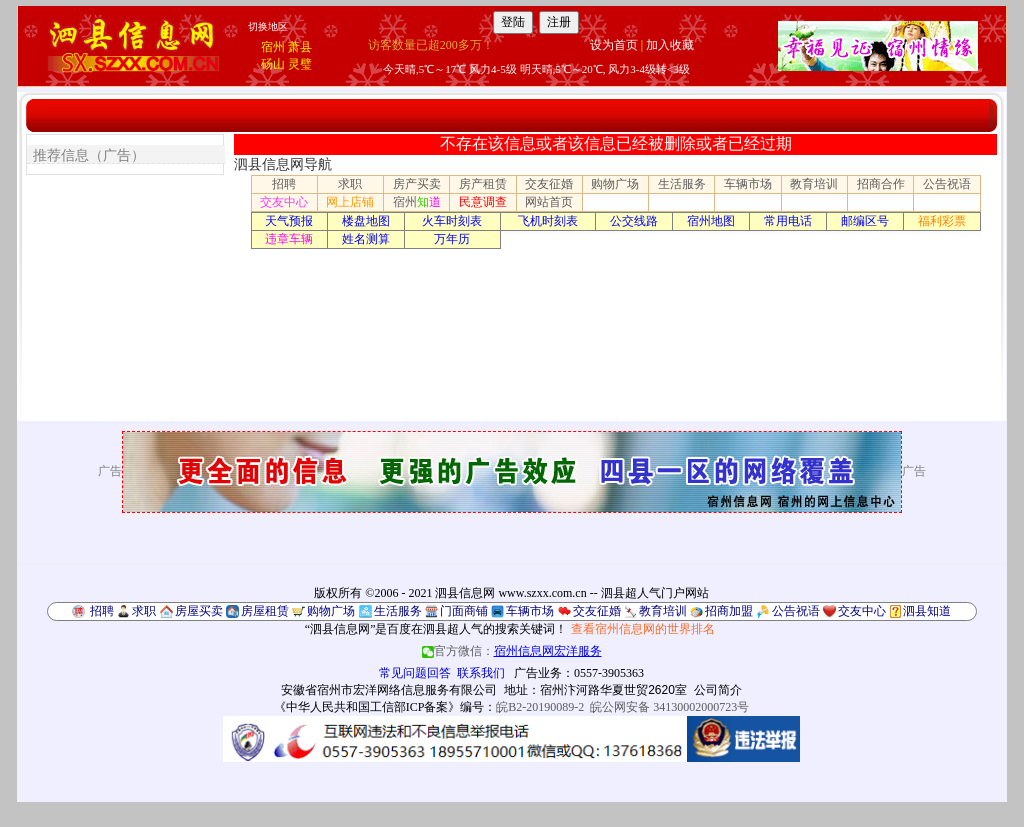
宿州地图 (711, 221)
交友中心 (284, 202)
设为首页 (614, 45)
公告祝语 (947, 184)
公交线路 (634, 221)
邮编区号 (865, 221)
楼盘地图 (366, 221)
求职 (350, 184)
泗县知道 (927, 611)
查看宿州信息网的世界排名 (643, 629)
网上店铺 (350, 202)
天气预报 (289, 221)
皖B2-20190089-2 (540, 707)
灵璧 (300, 64)
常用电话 (788, 221)
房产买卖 (417, 184)
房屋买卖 (199, 611)
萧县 (300, 47)
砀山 (273, 64)
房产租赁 (483, 184)
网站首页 (549, 202)
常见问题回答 (415, 673)
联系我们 (481, 673)
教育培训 (814, 184)
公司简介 (718, 690)
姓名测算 (366, 239)
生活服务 (682, 184)
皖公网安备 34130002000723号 (669, 707)
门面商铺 (464, 611)
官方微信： (512, 651)
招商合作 (881, 184)
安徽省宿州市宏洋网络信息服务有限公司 (389, 690)
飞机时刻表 (548, 221)
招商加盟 (729, 611)
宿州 (273, 47)
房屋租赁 (265, 611)
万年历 (452, 239)
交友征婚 (549, 184)
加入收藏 (670, 45)
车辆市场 (748, 184)
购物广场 (615, 184)
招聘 (284, 184)
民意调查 (483, 202)
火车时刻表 (452, 221)
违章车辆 (289, 239)
